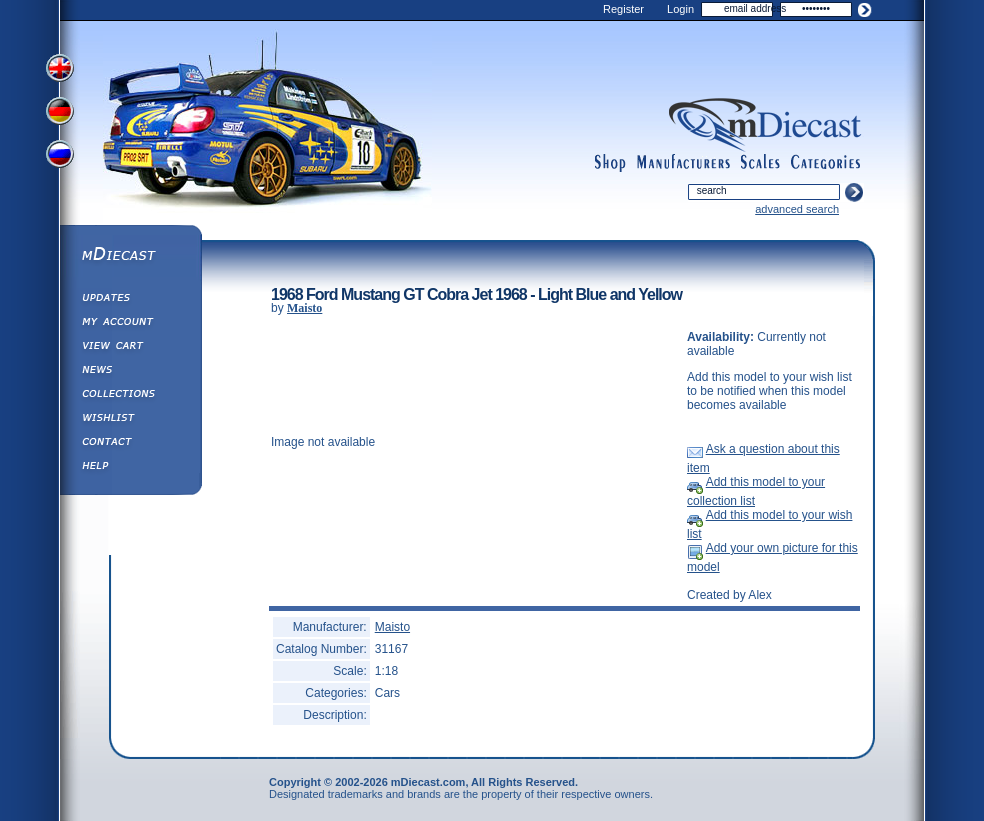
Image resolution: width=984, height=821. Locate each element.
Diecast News (130, 372)
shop (610, 163)
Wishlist (130, 420)
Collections (130, 396)
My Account (130, 324)
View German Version (62, 113)
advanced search (797, 209)
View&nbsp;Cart (130, 348)
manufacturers (683, 163)
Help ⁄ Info (130, 468)
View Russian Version (62, 158)
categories (826, 163)
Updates (130, 300)
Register (623, 9)
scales (760, 163)
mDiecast (130, 256)
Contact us (130, 444)
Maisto (304, 308)
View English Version (62, 68)
